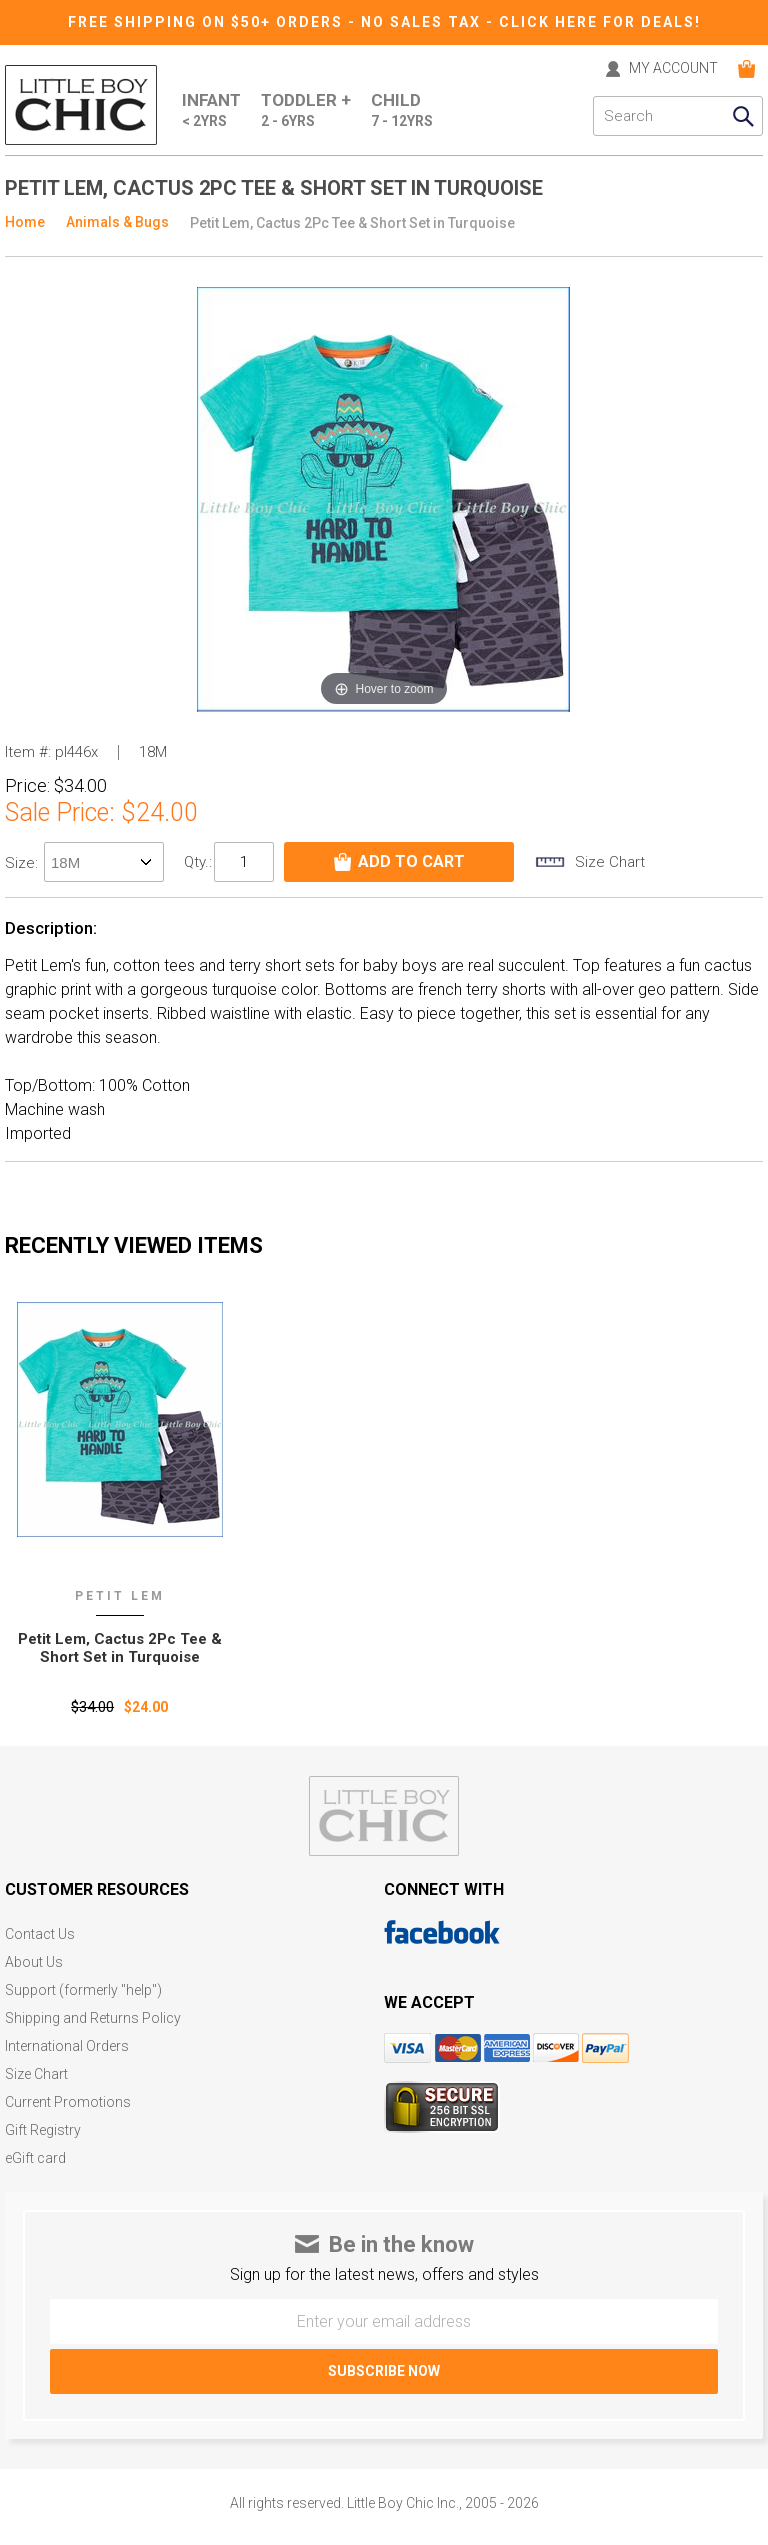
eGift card (35, 2158)
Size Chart (36, 2074)
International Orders (67, 2046)
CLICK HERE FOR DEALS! (600, 22)
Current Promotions (68, 2102)
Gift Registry (43, 2130)
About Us (34, 1962)
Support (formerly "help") (83, 1990)
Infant (211, 111)
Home (25, 222)
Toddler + (306, 111)
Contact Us (40, 1934)
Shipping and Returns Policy (93, 2018)
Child (402, 111)
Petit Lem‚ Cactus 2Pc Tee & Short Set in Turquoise (120, 1648)
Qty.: (198, 862)
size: (23, 863)
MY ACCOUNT (673, 68)
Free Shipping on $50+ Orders (208, 22)
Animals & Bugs (117, 222)
